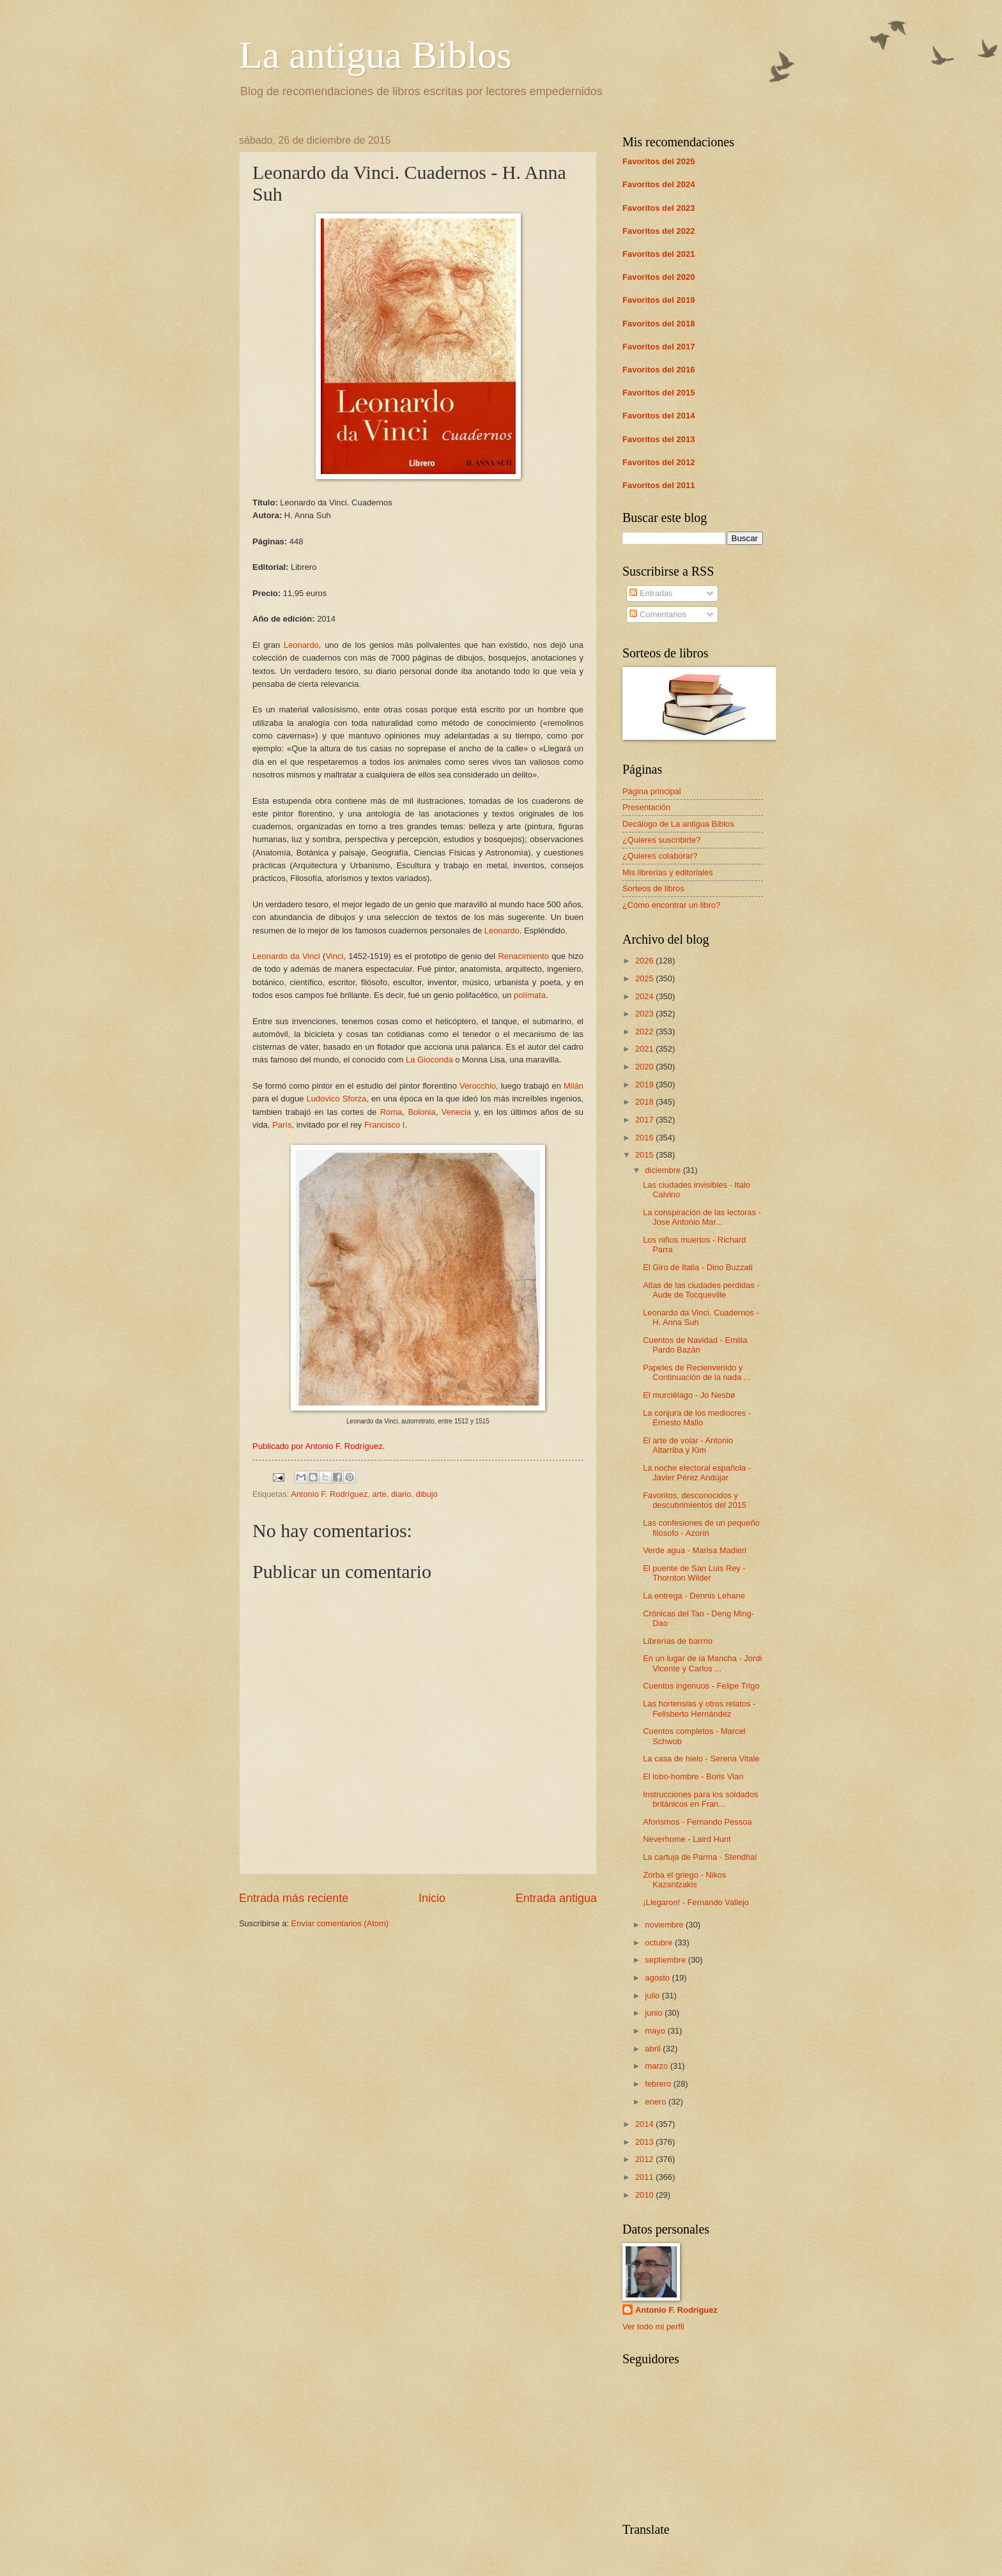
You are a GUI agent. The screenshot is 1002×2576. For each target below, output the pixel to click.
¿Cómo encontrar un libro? (671, 905)
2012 (645, 2159)
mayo (656, 2030)
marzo (657, 2066)
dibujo (427, 1494)
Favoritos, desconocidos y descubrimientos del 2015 (694, 1500)
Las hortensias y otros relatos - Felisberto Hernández (699, 1708)
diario (401, 1494)
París (281, 1125)
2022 (645, 1031)
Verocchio (477, 1086)
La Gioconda (429, 1059)
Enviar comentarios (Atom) (340, 1923)
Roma (391, 1112)
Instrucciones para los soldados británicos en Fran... (700, 1799)
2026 (645, 960)
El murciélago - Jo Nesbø (689, 1395)
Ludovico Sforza (337, 1098)
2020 (645, 1066)
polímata (530, 995)
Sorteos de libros (653, 888)
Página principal (651, 791)
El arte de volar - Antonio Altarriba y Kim (688, 1445)
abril (654, 2048)
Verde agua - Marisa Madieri (694, 1550)
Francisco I (384, 1125)
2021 (645, 1049)
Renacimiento (523, 956)
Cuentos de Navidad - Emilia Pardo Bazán (695, 1344)
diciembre (663, 1170)
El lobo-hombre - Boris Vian (693, 1776)
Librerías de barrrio (678, 1641)
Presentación (646, 807)
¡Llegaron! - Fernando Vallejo (696, 1902)
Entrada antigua (556, 1898)
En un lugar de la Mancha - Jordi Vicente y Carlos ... (702, 1663)
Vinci (334, 956)
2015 (645, 1155)
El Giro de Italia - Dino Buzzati (698, 1267)
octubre (660, 1942)
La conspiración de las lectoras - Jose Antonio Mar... (702, 1217)
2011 (645, 2177)
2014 (645, 2124)
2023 (645, 1013)
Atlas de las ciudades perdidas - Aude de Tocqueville (701, 1290)
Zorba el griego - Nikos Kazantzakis (684, 1879)
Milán (573, 1086)
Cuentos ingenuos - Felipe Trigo (701, 1685)
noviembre (665, 1924)
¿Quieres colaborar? (659, 856)
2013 (645, 2142)
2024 (645, 996)
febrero (659, 2084)
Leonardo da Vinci (286, 956)
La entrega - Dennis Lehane (694, 1595)
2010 (645, 2195)
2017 (645, 1119)
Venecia (456, 1112)
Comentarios (657, 614)
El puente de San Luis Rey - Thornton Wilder (694, 1573)
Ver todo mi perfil (653, 2326)
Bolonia (421, 1112)
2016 (645, 1137)
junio (655, 2013)
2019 (645, 1084)
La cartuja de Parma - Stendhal (700, 1857)
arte (380, 1494)
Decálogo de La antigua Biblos (678, 824)
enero (656, 2101)
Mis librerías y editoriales (667, 872)
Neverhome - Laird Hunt (686, 1839)
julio (653, 1995)
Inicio (432, 1898)
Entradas (650, 593)
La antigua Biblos (375, 55)
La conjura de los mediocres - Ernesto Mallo (697, 1417)
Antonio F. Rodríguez (329, 1494)
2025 (645, 978)
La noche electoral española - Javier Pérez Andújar (697, 1472)
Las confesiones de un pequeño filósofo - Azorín (701, 1527)
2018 (645, 1102)
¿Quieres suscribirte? (661, 840)
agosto (658, 1977)
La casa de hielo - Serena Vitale (701, 1758)
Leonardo (301, 645)
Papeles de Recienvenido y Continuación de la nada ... (696, 1372)
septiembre (666, 1960)
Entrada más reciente (293, 1898)
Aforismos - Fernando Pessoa (697, 1822)
